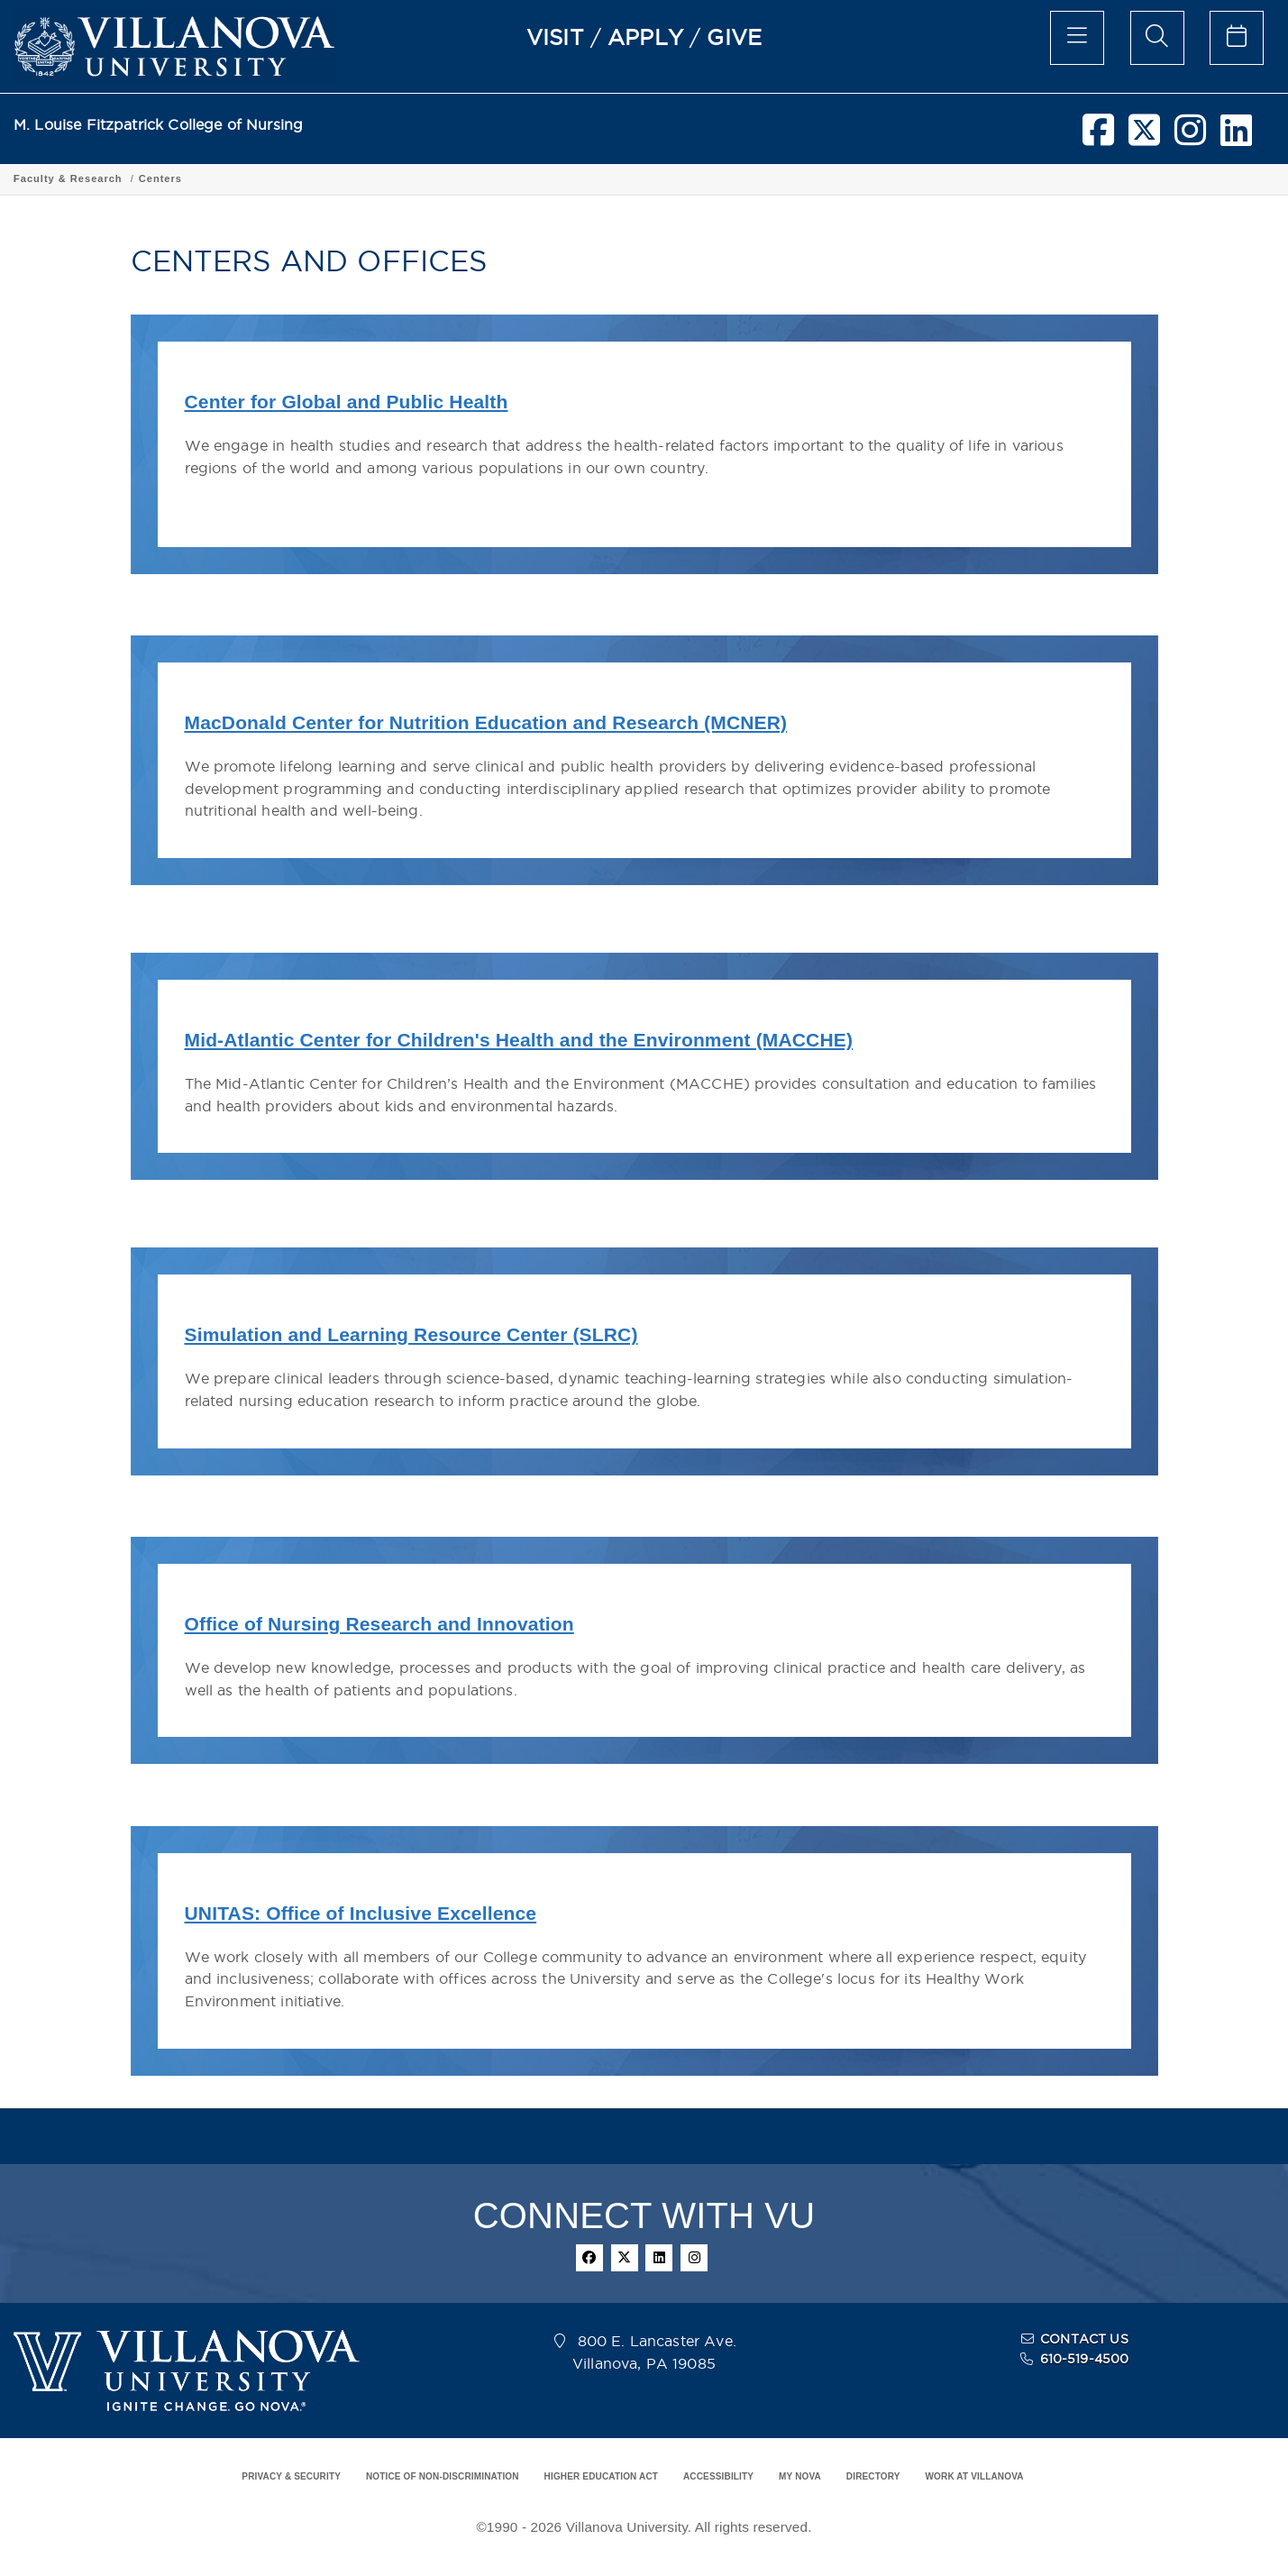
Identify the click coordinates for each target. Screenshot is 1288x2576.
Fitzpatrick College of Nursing (98, 178)
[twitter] (1144, 137)
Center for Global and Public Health (346, 401)
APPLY (645, 37)
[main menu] (1077, 38)
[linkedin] (1236, 137)
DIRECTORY (873, 2476)
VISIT (555, 37)
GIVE (734, 37)
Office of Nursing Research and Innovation (379, 1623)
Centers (344, 178)
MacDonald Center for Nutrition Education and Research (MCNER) (486, 722)
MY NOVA (800, 2476)
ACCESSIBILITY (718, 2476)
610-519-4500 (1084, 2359)
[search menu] (1157, 38)
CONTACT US (1084, 2339)
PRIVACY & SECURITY (291, 2476)
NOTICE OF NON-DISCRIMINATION (442, 2476)
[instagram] (1190, 137)
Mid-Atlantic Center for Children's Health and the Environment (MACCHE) (519, 1039)
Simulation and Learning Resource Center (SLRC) (411, 1334)
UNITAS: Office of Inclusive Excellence (361, 1913)
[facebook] (1098, 137)
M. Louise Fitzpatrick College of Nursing (158, 124)
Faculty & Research (252, 178)
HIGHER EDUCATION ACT (601, 2476)
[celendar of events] (1237, 38)
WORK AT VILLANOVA (975, 2476)
